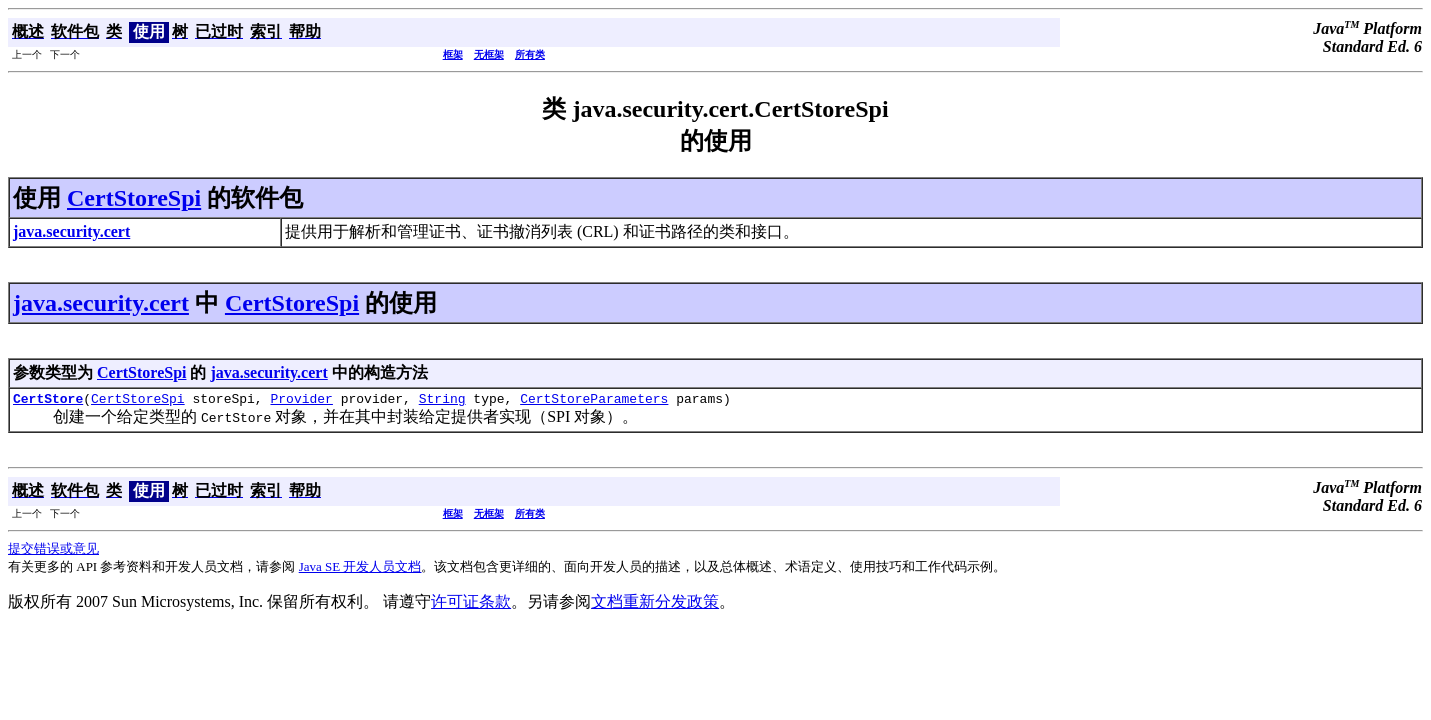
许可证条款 (471, 604)
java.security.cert (101, 303)
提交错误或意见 (53, 551)
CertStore (48, 401)
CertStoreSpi (134, 198)
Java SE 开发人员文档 (360, 569)
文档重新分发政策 (655, 604)
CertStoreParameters (594, 401)
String (442, 401)
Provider (301, 401)
